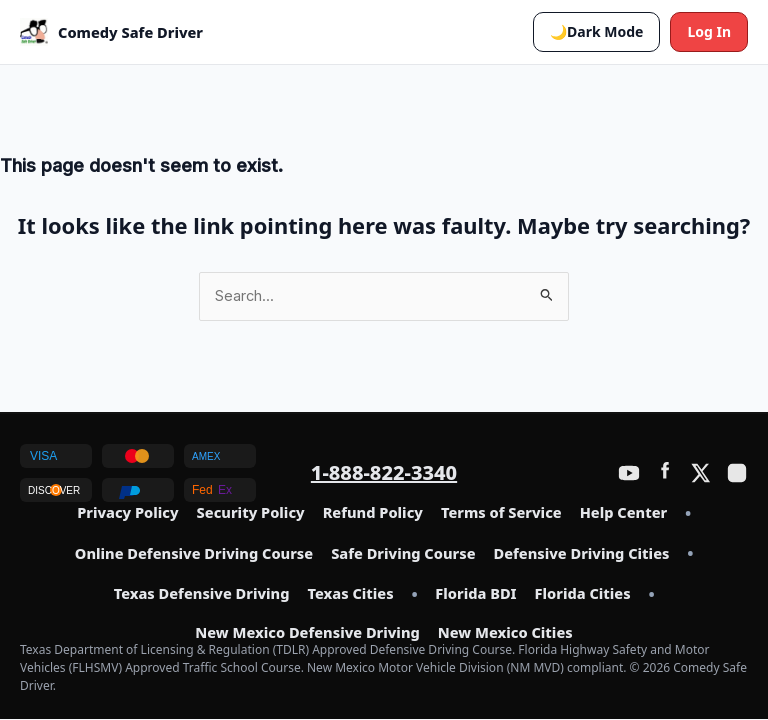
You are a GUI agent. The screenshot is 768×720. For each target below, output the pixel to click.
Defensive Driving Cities (582, 554)
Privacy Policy (127, 513)
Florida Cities (583, 594)
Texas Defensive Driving (202, 594)
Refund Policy (373, 513)
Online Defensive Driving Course (194, 554)
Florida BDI (475, 594)
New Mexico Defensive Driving (307, 633)
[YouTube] (629, 473)
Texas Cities (350, 594)
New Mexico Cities (505, 633)
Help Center (623, 513)
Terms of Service (501, 513)
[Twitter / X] (701, 473)
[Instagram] (737, 473)
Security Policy (251, 513)
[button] (596, 32)
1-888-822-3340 (384, 472)
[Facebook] (665, 473)
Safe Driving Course (403, 554)
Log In (709, 31)
